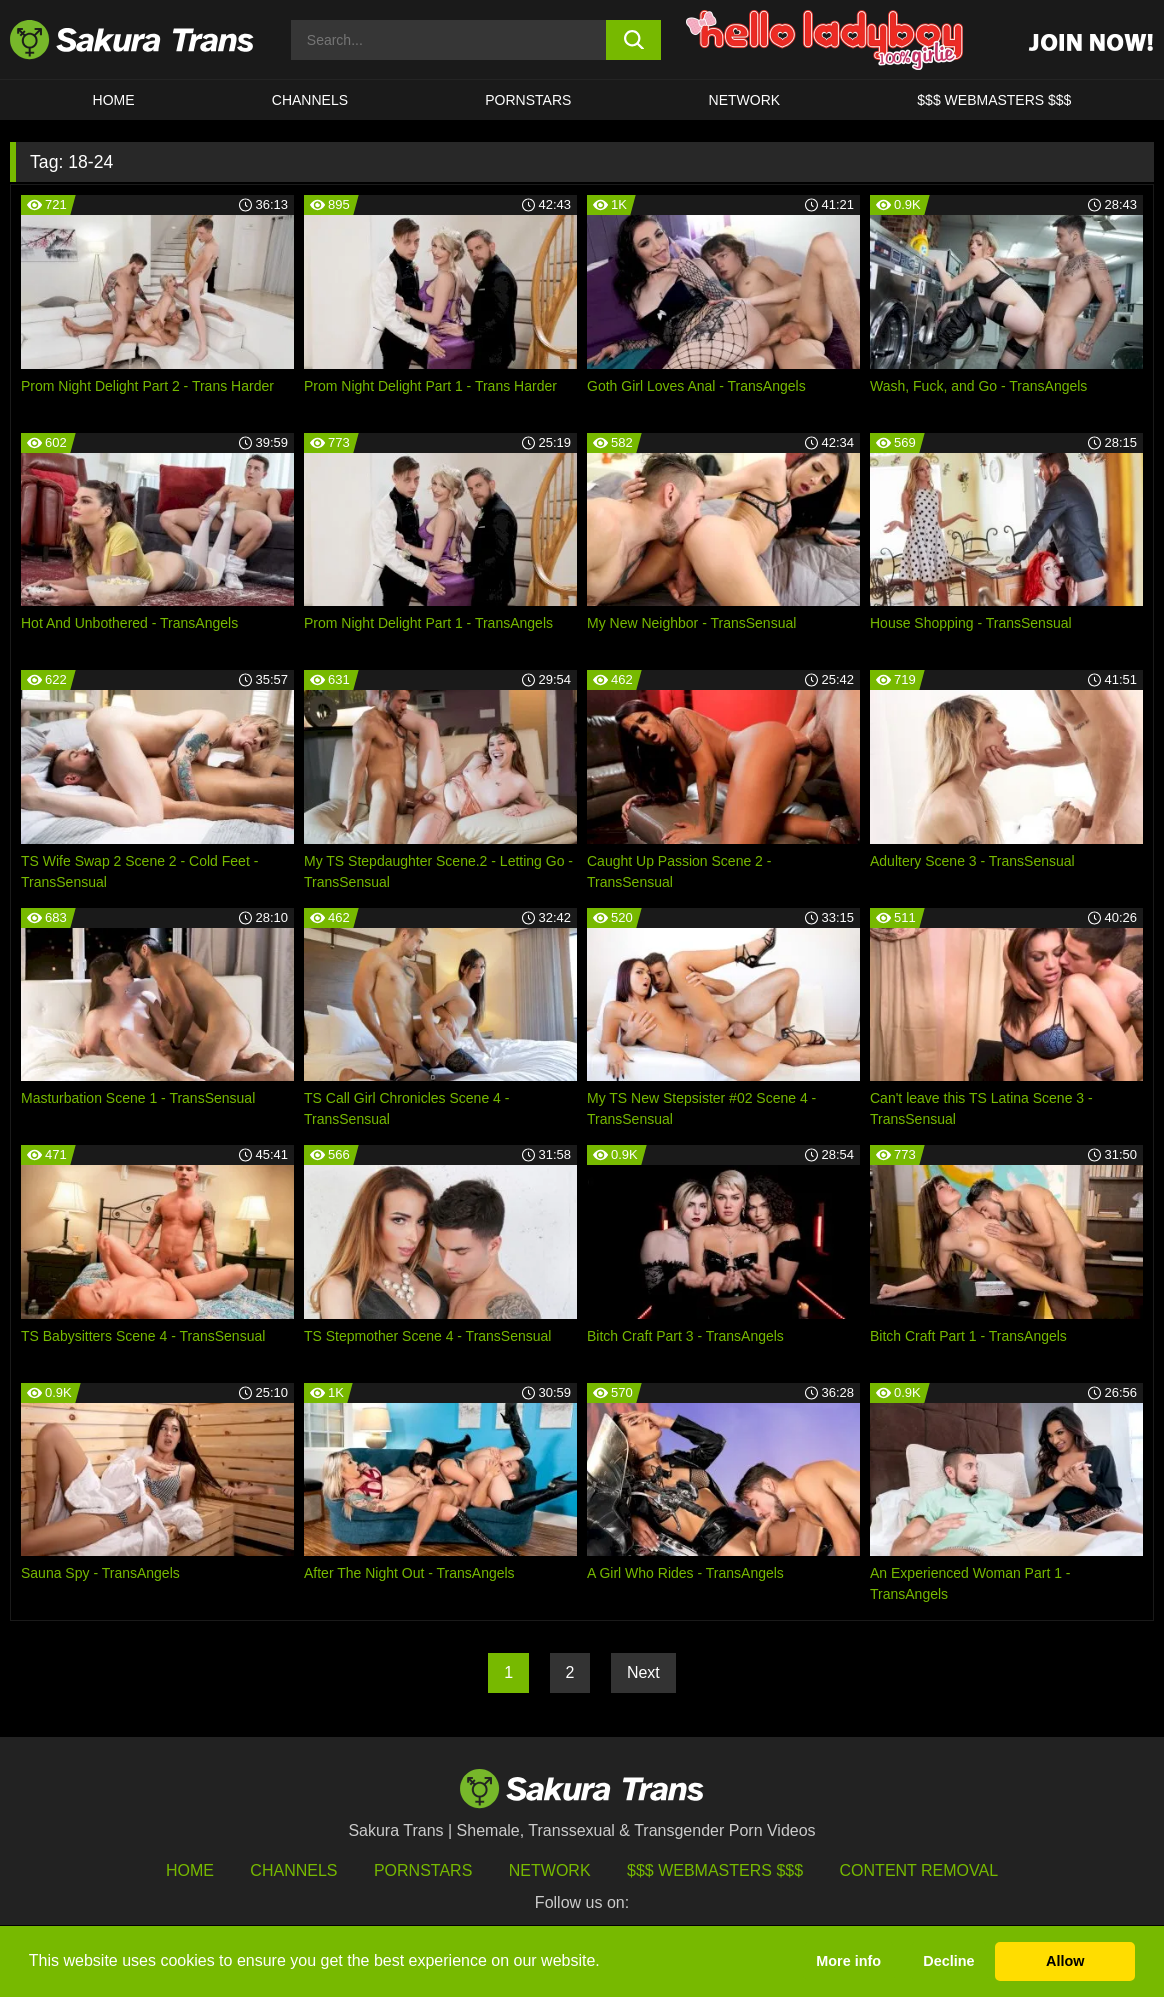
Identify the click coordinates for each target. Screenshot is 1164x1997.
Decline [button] (948, 1961)
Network (745, 100)
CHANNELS (310, 100)
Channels (293, 1870)
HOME (114, 100)
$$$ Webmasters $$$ (715, 1870)
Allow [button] (1065, 1961)
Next (643, 1672)
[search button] (634, 40)
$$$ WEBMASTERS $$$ (994, 100)
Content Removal (919, 1870)
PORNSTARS (528, 100)
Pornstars (423, 1870)
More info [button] (848, 1961)
